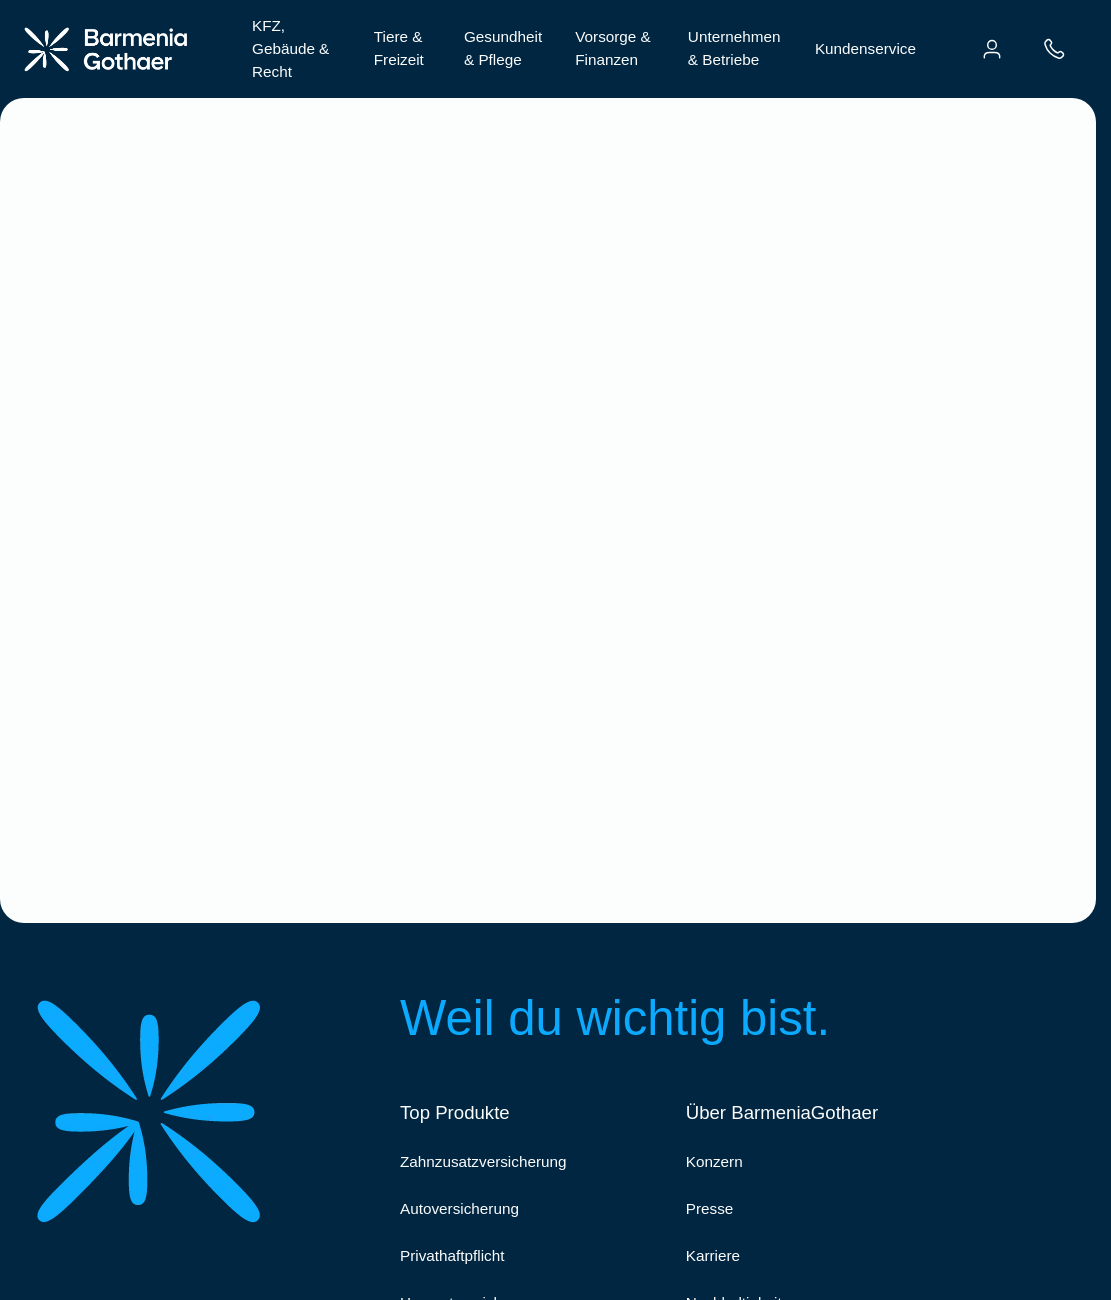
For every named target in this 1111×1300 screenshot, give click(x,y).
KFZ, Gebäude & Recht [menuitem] (290, 48)
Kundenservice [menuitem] (865, 48)
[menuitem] (992, 49)
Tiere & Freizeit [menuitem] (399, 48)
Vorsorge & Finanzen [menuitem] (613, 48)
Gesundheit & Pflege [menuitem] (503, 48)
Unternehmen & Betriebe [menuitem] (734, 48)
